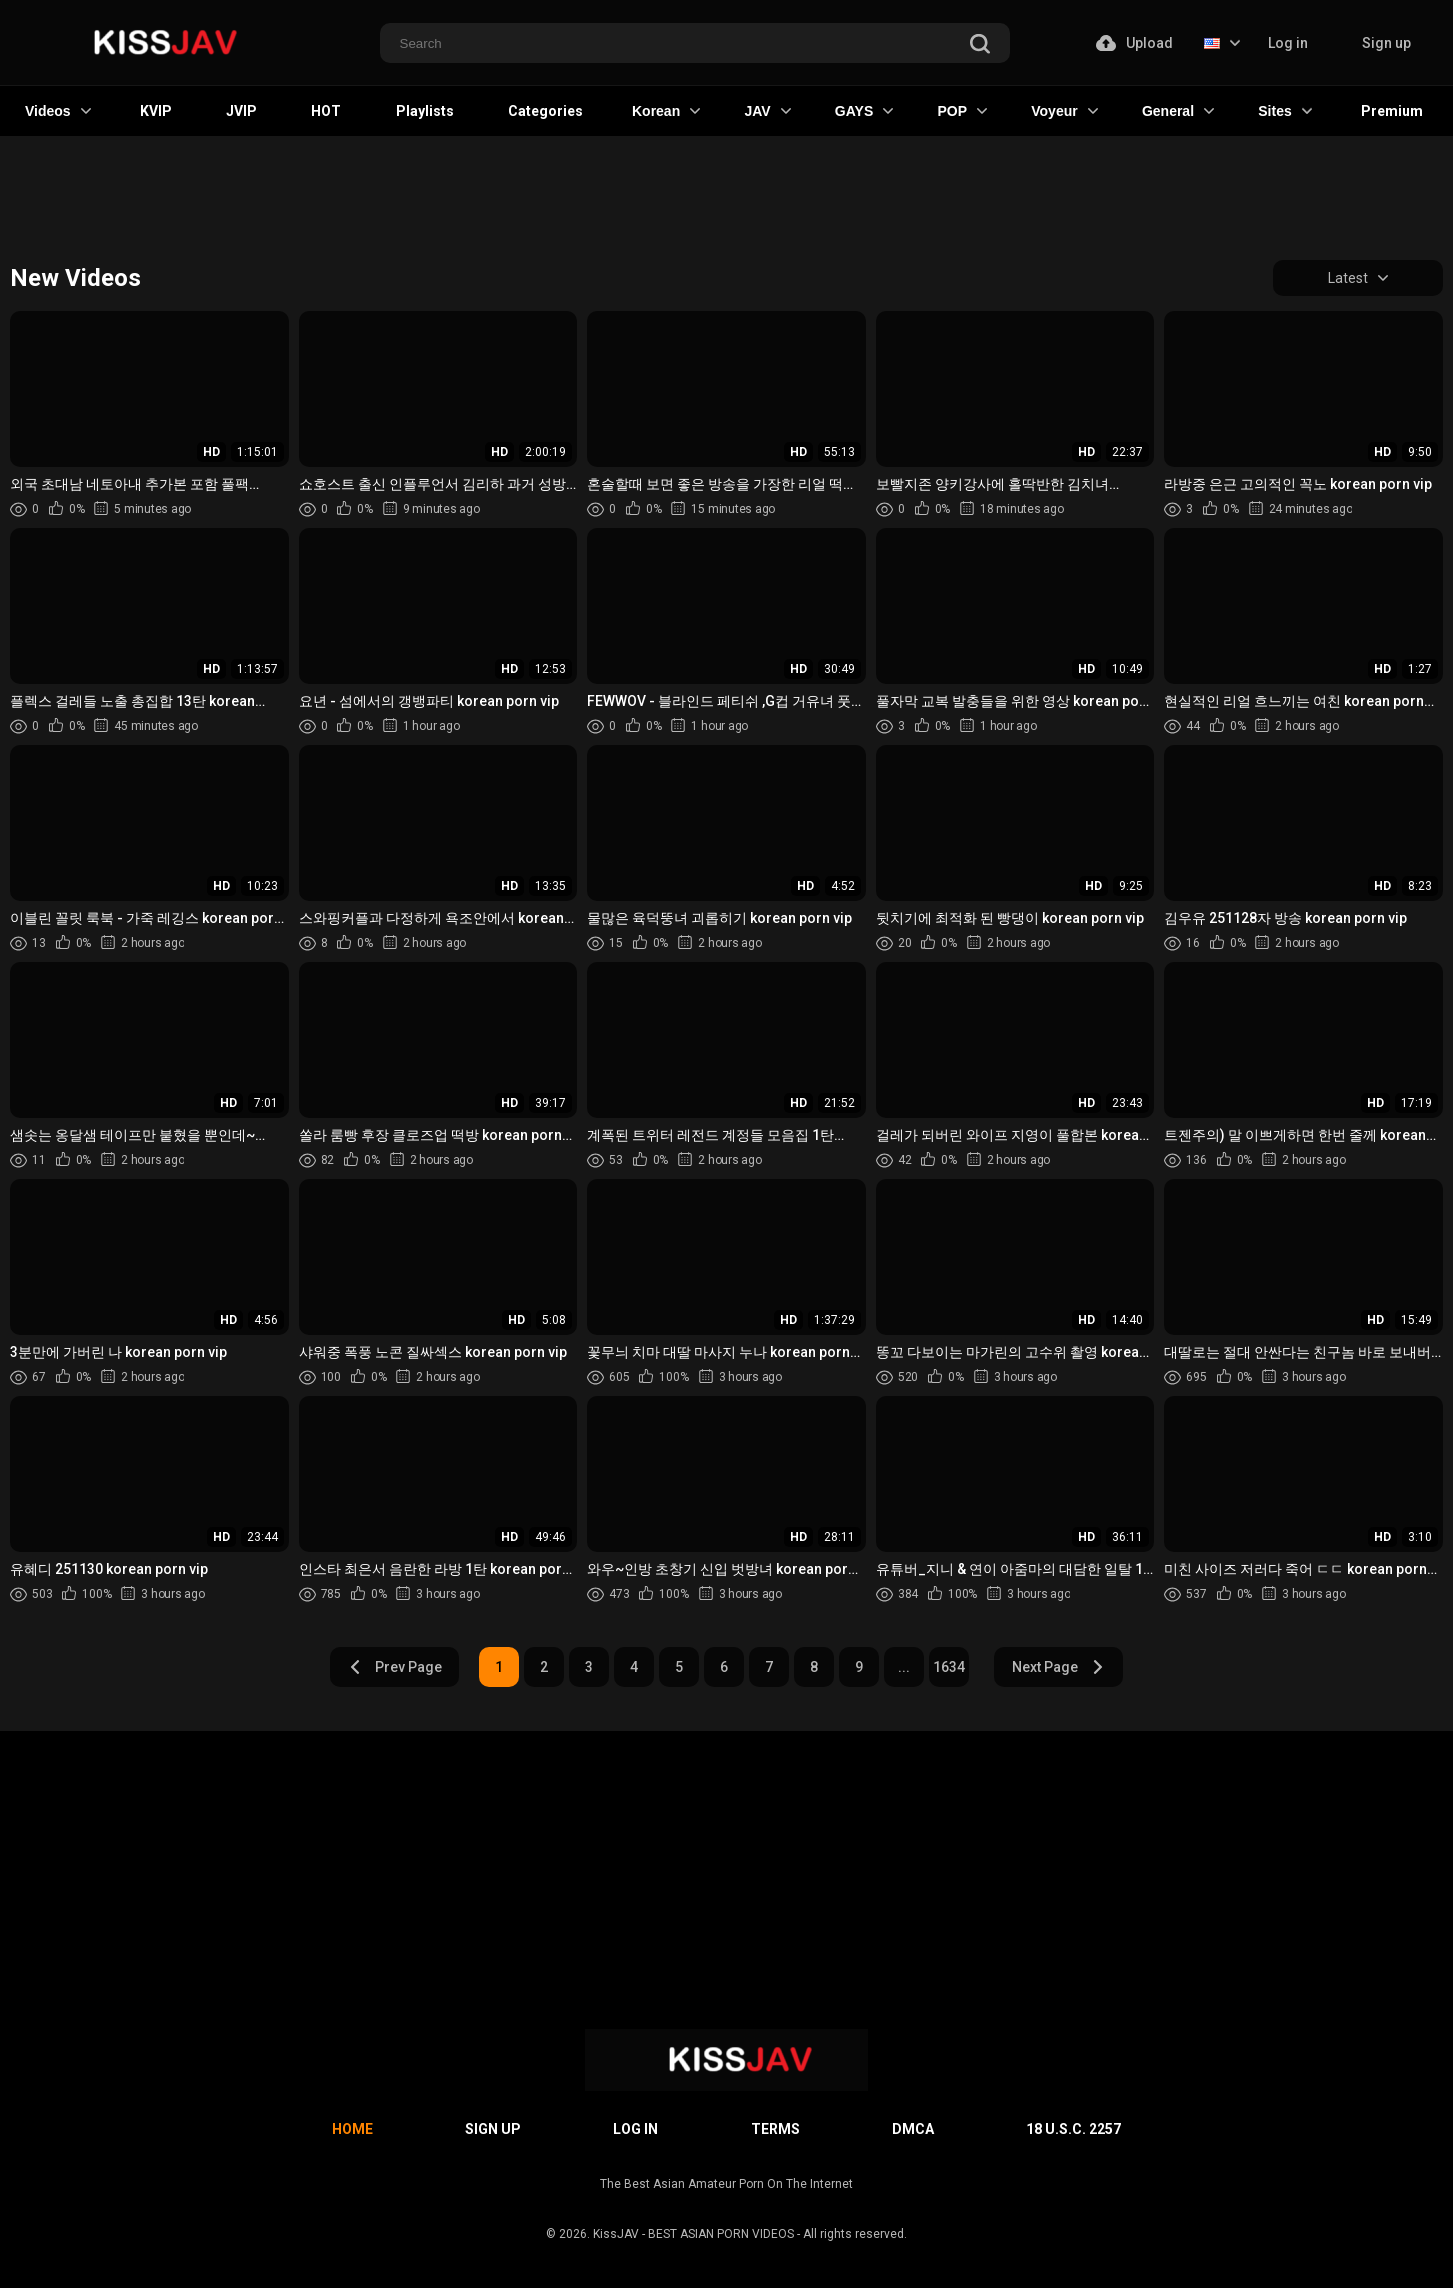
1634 (949, 1667)
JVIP (241, 111)
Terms (775, 2129)
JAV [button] (767, 111)
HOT (326, 111)
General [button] (1178, 111)
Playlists (425, 111)
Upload (1134, 43)
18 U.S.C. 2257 (1073, 2129)
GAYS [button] (864, 111)
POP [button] (962, 111)
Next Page (1058, 1667)
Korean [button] (666, 111)
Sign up (1386, 43)
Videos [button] (58, 111)
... (904, 1667)
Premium (1392, 111)
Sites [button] (1284, 111)
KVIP (156, 111)
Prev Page (395, 1667)
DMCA (913, 2129)
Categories (545, 111)
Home (352, 2129)
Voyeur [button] (1064, 111)
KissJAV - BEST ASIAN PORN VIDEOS (693, 2234)
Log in (1288, 43)
